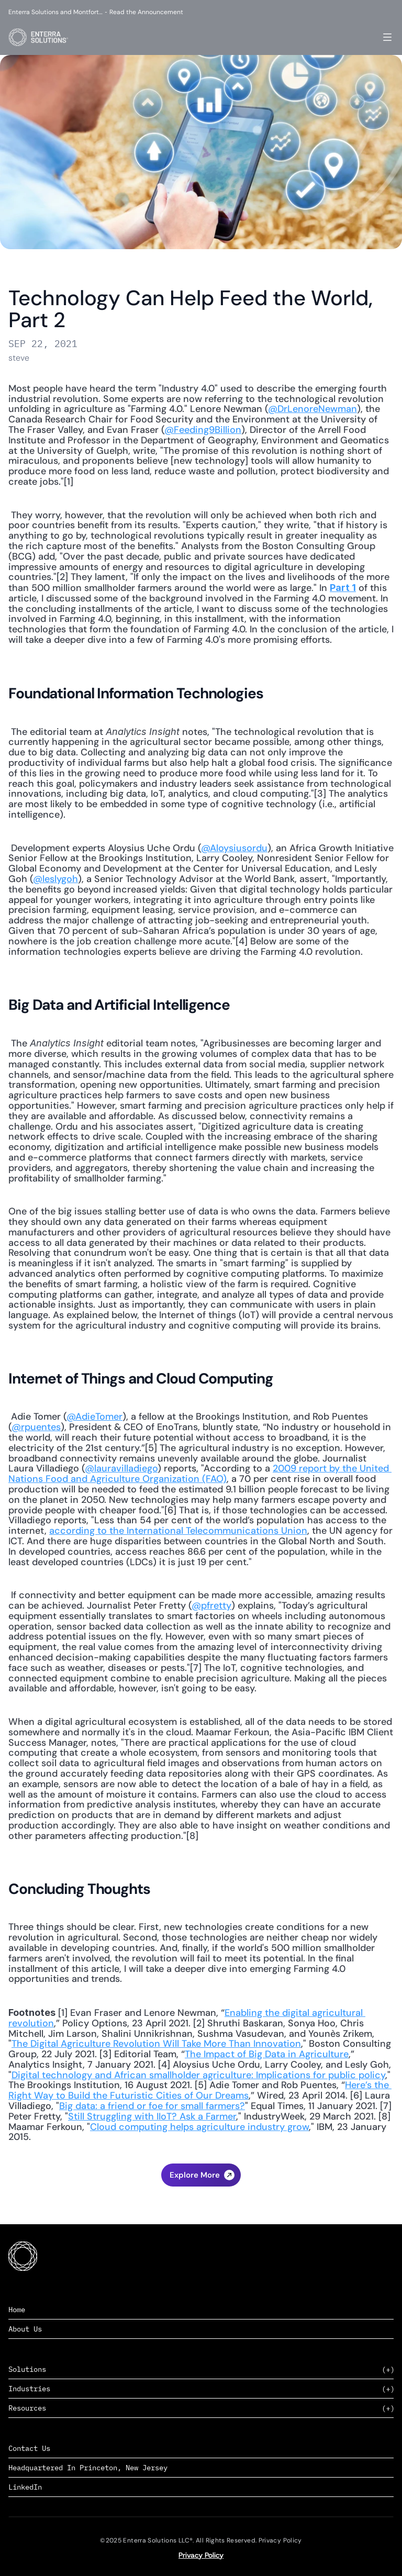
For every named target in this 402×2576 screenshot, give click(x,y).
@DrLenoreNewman (312, 409)
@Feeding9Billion (202, 429)
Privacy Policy (201, 2555)
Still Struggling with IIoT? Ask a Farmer (152, 2116)
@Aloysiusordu (234, 848)
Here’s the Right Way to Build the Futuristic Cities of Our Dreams (200, 2090)
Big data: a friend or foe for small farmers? (152, 2106)
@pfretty (211, 1605)
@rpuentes (36, 1427)
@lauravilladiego (121, 1468)
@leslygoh (55, 879)
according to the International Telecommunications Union (178, 1530)
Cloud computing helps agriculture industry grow (199, 2127)
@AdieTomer (94, 1416)
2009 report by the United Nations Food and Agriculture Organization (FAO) (200, 1473)
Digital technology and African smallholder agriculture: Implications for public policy (198, 2075)
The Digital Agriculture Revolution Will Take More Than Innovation (156, 2043)
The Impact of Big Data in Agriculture (267, 2054)
